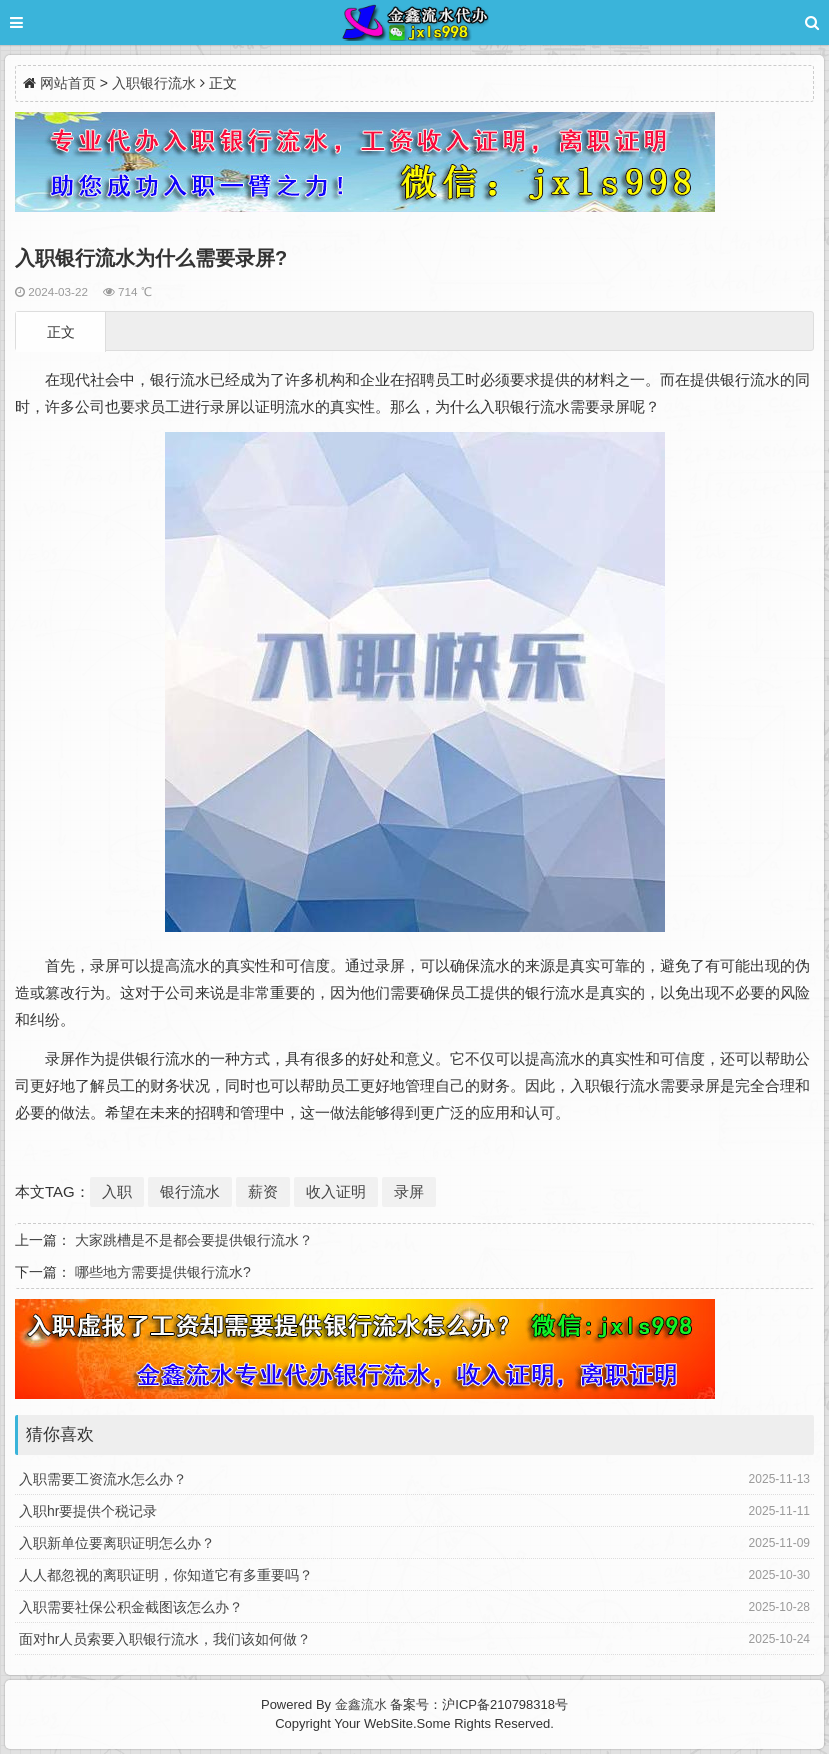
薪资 (263, 1191)
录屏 (409, 1191)
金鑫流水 (361, 1704)
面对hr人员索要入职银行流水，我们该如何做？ (165, 1639)
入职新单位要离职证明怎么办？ (117, 1543)
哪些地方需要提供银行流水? (163, 1272)
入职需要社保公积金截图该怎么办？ (131, 1607)
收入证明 (336, 1191)
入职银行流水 (154, 83)
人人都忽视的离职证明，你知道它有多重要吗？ (166, 1575)
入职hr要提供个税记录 (88, 1511)
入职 (117, 1191)
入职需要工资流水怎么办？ (103, 1479)
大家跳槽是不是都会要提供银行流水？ (194, 1240)
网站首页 (68, 83)
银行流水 (190, 1191)
